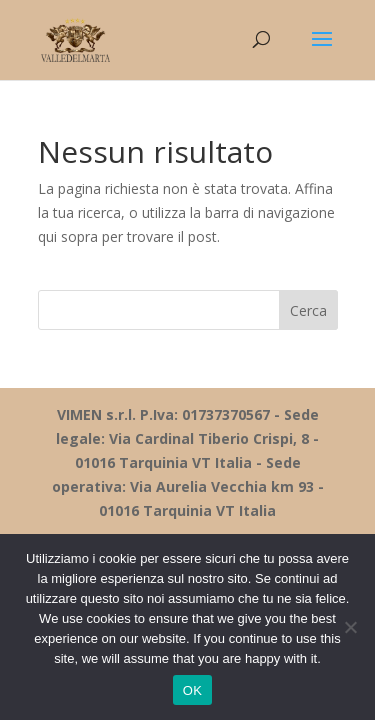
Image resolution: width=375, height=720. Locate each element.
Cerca (308, 310)
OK (192, 690)
